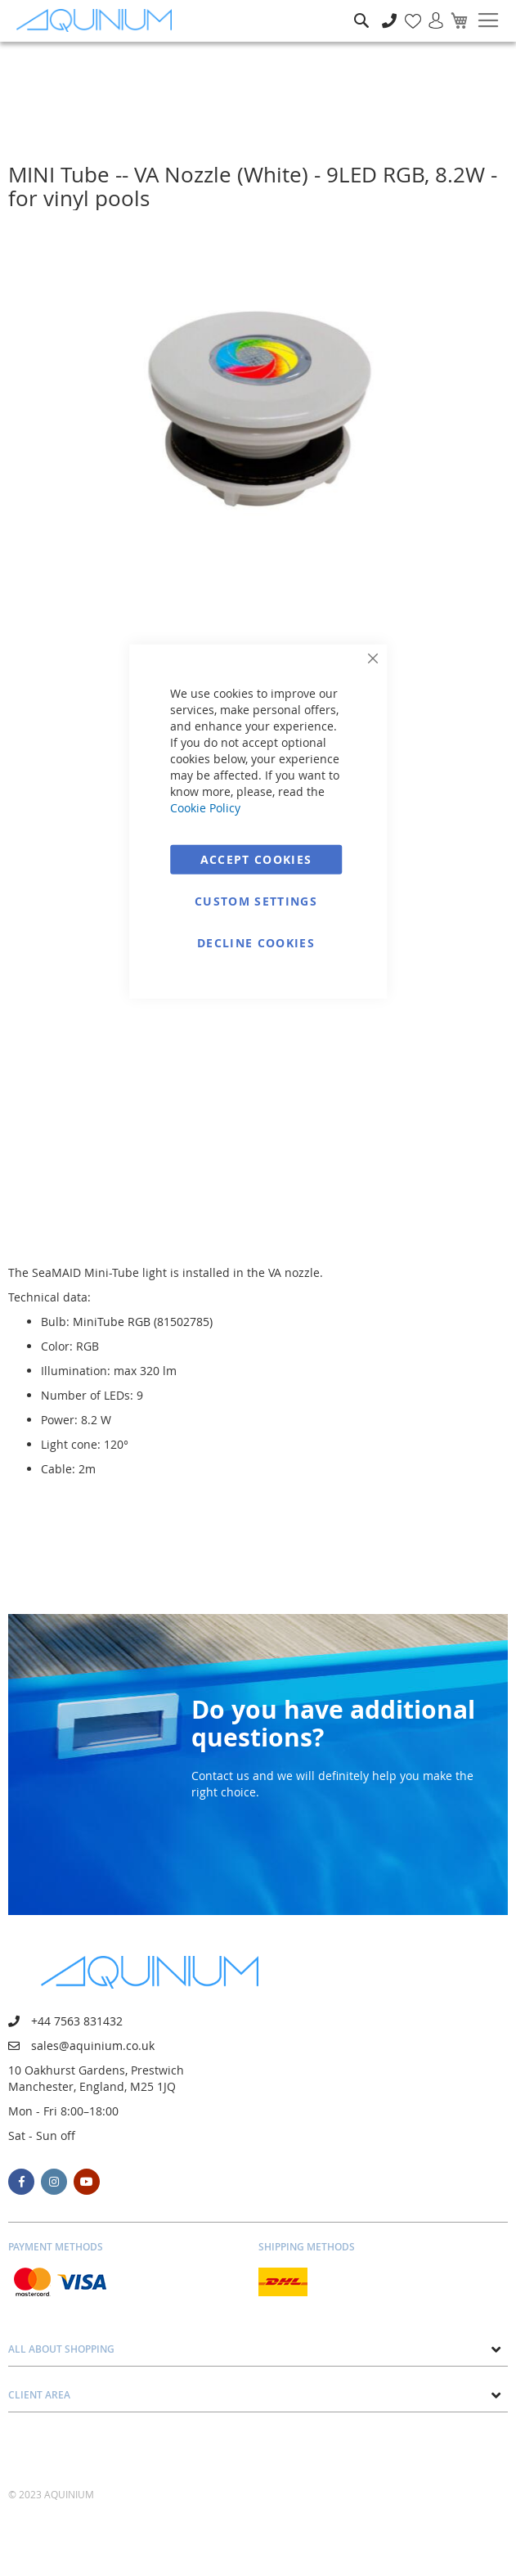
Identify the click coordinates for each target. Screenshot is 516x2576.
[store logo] (98, 21)
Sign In (429, 11)
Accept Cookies (256, 858)
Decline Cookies (256, 942)
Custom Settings (256, 900)
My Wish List (407, 11)
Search (361, 8)
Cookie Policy (205, 807)
